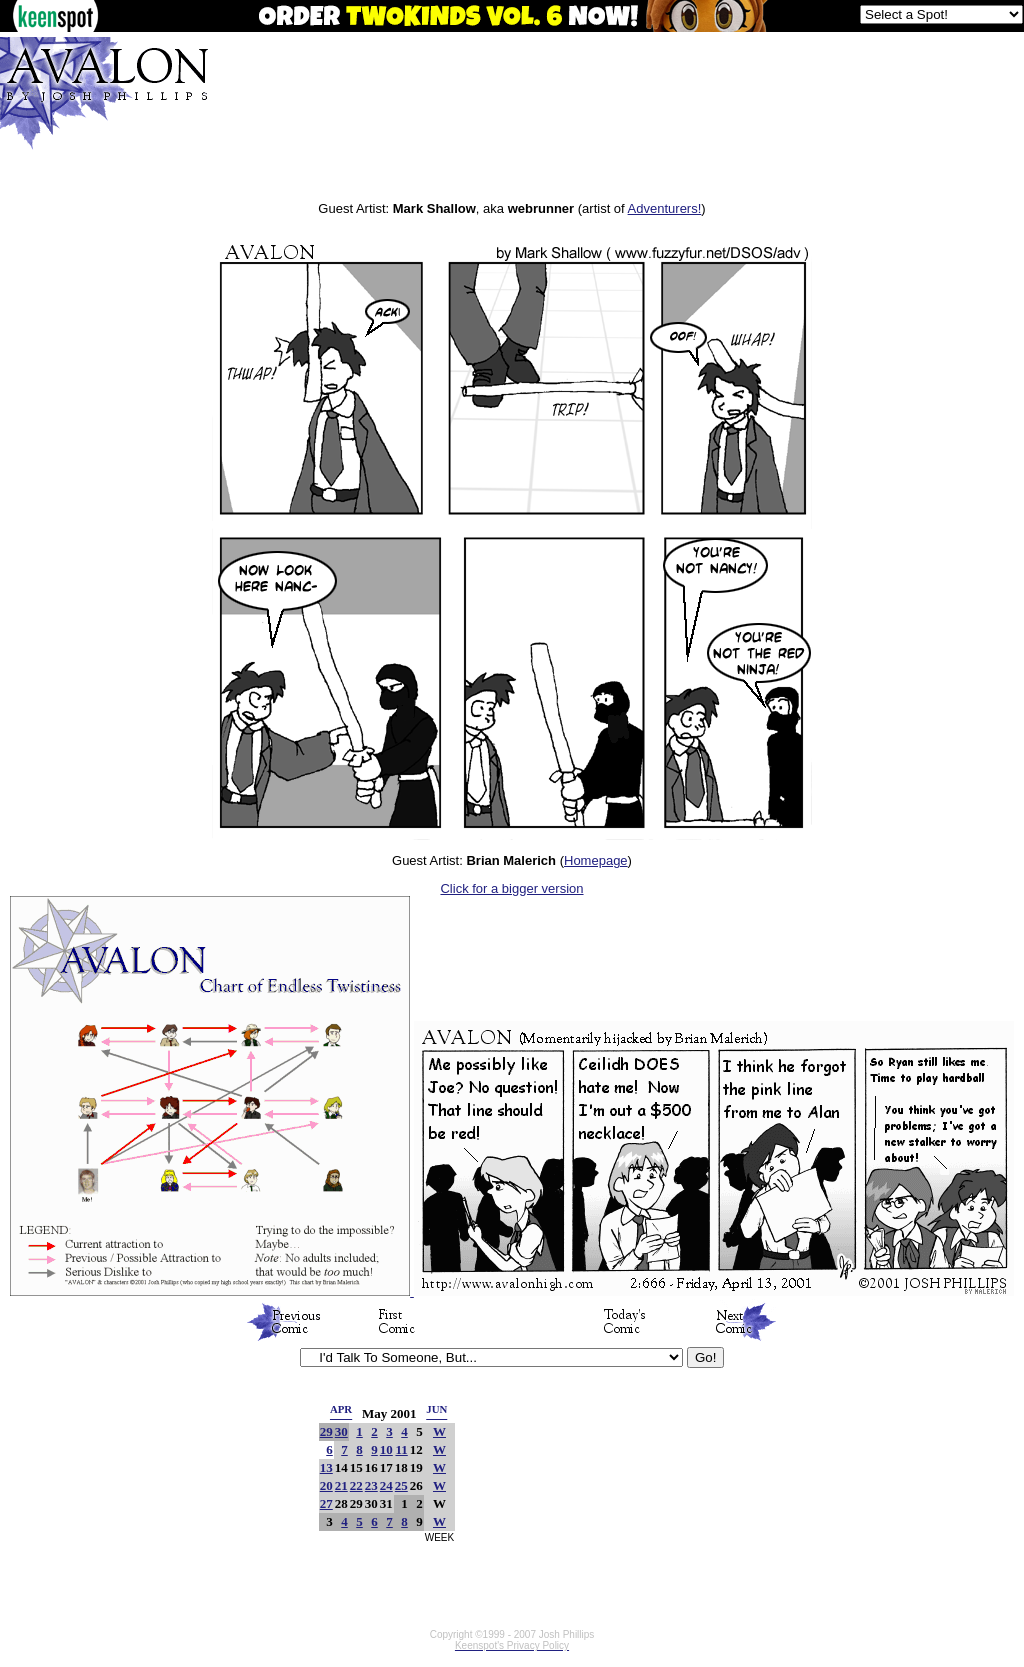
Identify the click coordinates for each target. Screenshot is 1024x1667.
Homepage (596, 860)
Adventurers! (665, 208)
